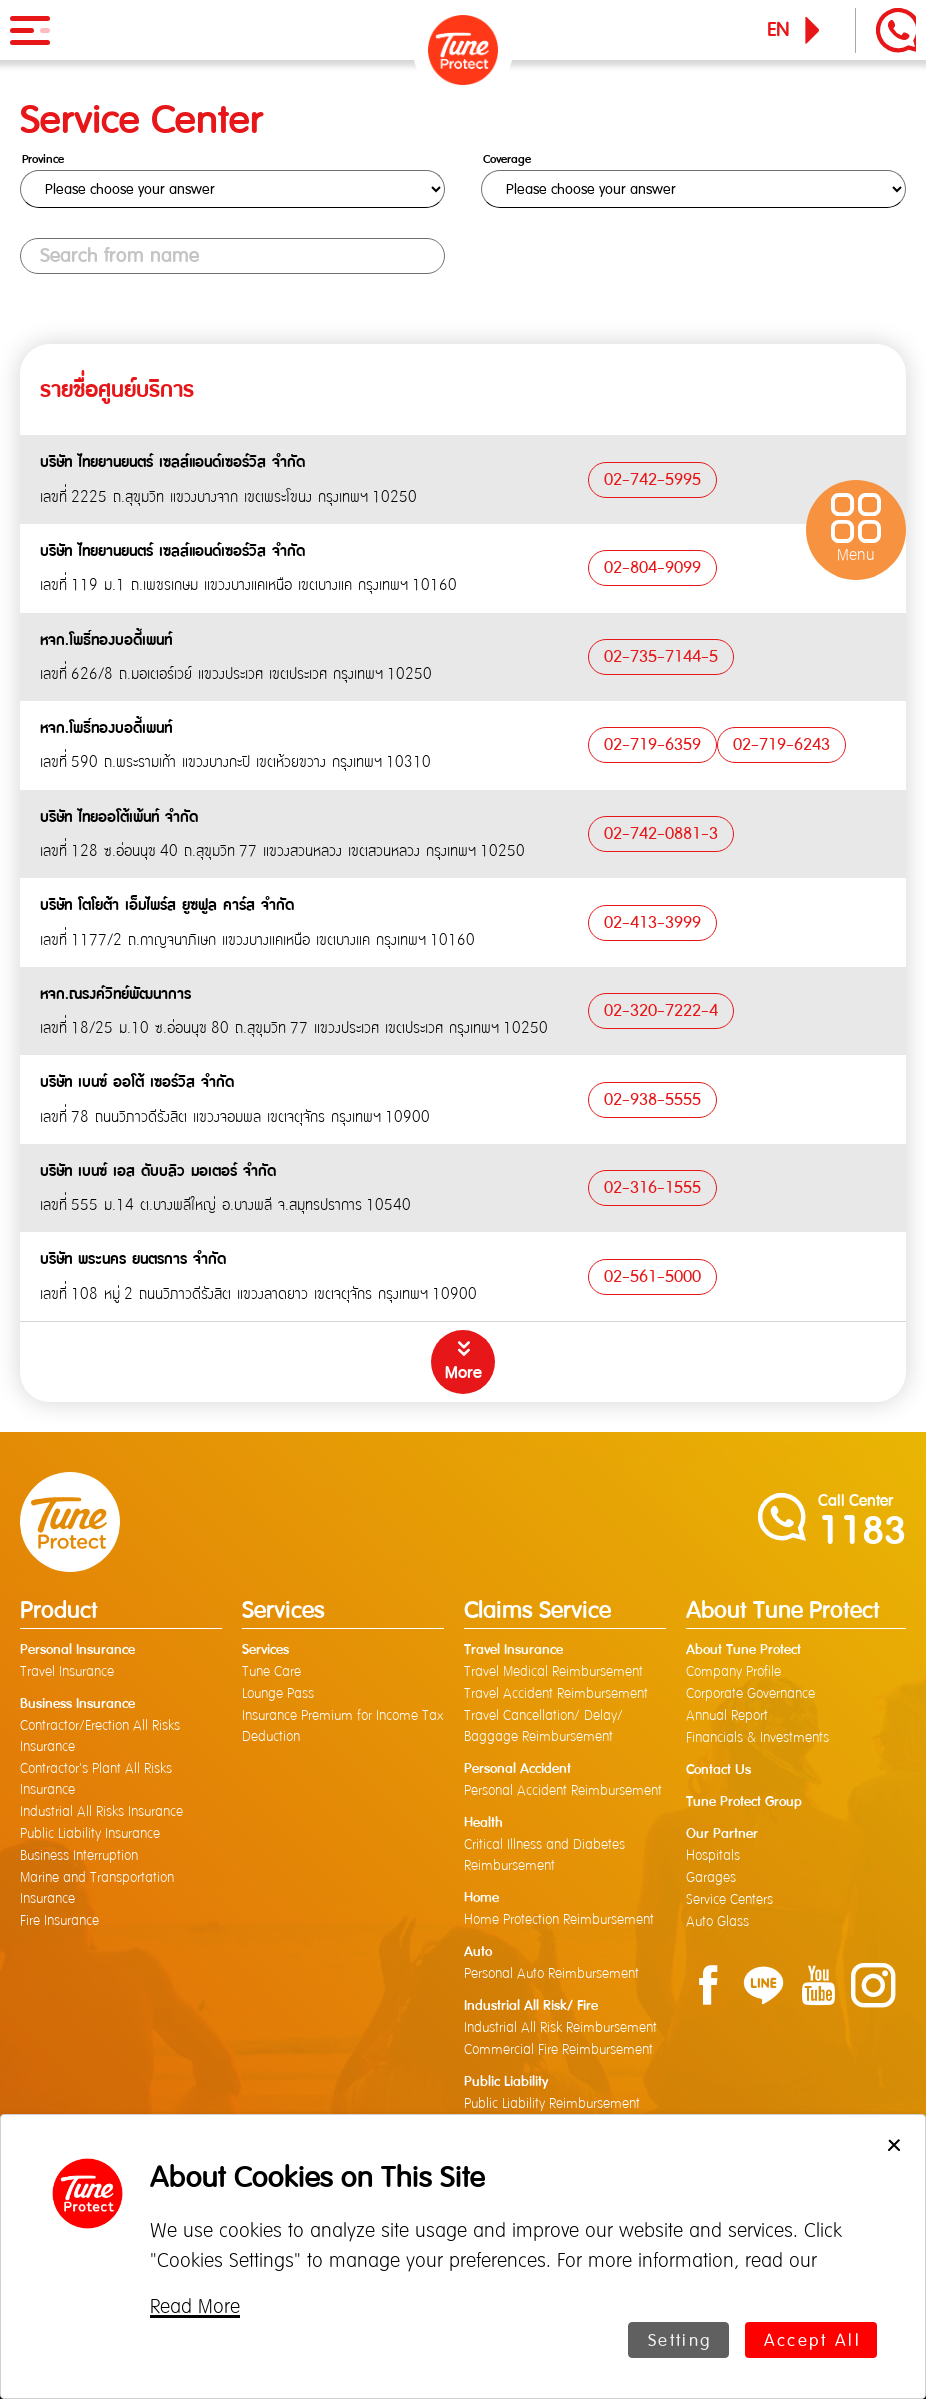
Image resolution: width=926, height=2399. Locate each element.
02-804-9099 (652, 568)
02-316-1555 (652, 1188)
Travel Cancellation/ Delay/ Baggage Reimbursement (543, 1726)
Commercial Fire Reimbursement (558, 2050)
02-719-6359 (652, 745)
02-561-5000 (652, 1276)
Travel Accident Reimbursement (556, 1694)
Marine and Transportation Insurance (97, 1888)
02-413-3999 (652, 922)
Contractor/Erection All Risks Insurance (100, 1736)
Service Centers (729, 1900)
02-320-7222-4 (661, 1010)
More (463, 1372)
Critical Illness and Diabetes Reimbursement (544, 1855)
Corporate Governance (750, 1694)
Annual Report (727, 1716)
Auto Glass (717, 1922)
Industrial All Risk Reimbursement (560, 2028)
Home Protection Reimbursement (559, 1920)
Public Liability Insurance (90, 1834)
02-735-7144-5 (661, 656)
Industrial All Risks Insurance (101, 1812)
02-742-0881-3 (661, 833)
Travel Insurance (67, 1672)
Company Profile (733, 1672)
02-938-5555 (652, 1099)
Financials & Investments (757, 1738)
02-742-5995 (652, 479)
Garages (711, 1878)
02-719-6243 (781, 745)
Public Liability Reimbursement (552, 2104)
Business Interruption (79, 1856)
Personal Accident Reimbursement (563, 1791)
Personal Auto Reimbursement (551, 1974)
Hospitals (713, 1856)
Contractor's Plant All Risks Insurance (96, 1779)
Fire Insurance (59, 1921)
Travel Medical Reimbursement (553, 1672)
